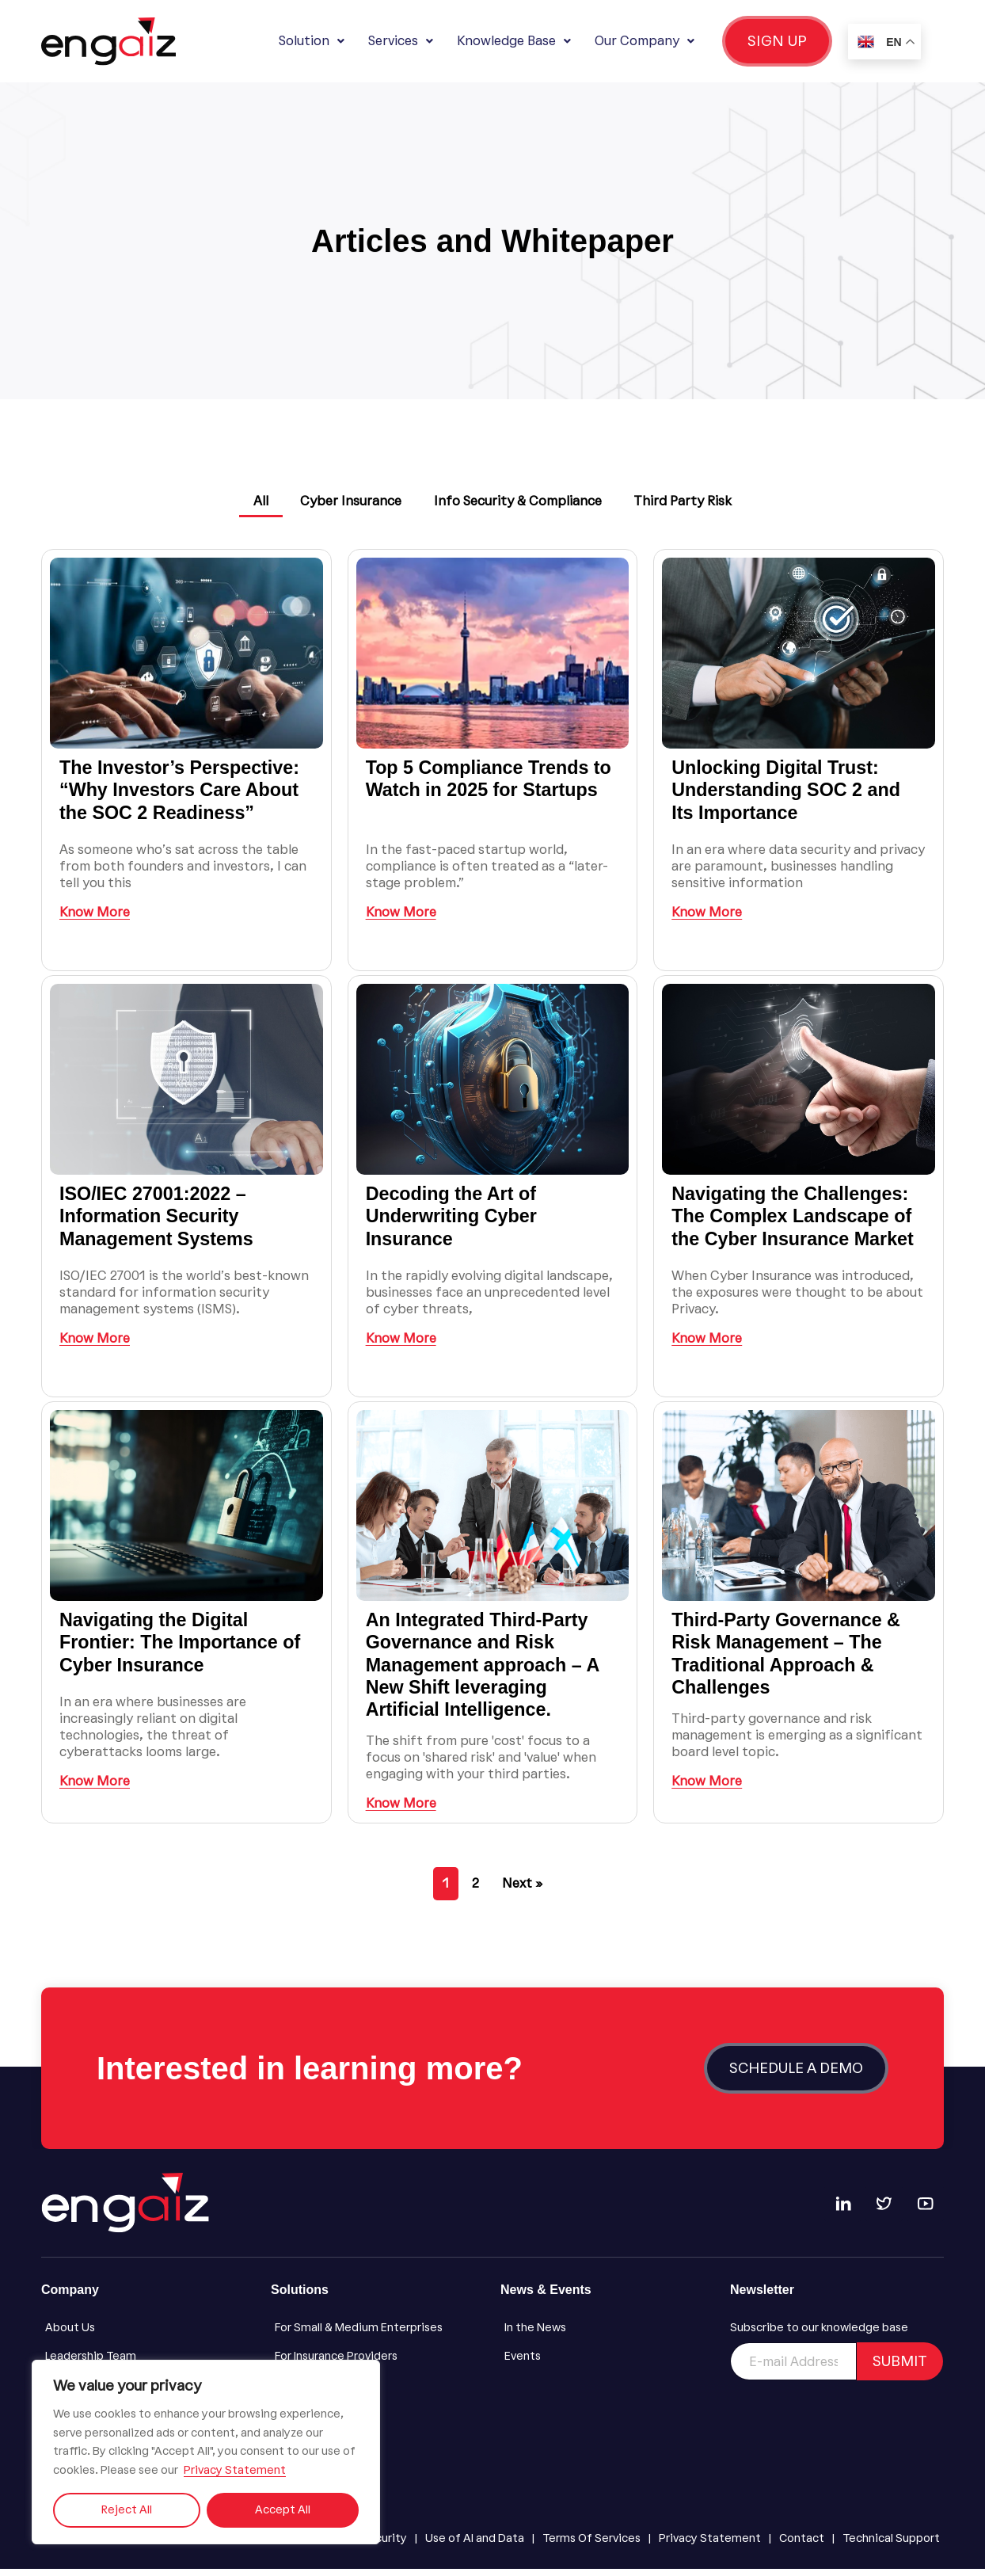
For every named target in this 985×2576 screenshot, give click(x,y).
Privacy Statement (235, 2470)
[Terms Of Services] (591, 2546)
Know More (94, 919)
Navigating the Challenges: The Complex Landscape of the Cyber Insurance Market (796, 1223)
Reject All (126, 2510)
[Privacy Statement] (710, 2546)
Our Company (644, 40)
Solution (311, 40)
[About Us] (148, 2335)
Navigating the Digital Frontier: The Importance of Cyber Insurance (183, 1649)
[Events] (607, 2363)
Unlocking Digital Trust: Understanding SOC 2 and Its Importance (789, 796)
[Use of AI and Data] (474, 2546)
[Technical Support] (891, 2546)
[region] (206, 2452)
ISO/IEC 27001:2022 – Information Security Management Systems (159, 1223)
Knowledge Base (514, 40)
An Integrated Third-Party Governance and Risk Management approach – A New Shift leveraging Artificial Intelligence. (486, 1671)
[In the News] (607, 2335)
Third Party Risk (688, 501)
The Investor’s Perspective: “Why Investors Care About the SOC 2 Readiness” (182, 796)
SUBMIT (900, 2368)
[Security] (384, 2546)
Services (400, 40)
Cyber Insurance (349, 501)
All (255, 501)
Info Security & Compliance (519, 501)
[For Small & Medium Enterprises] (378, 2335)
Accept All (282, 2510)
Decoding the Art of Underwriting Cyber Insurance (454, 1223)
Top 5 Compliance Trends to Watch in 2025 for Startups (492, 785)
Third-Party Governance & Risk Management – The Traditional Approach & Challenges (789, 1660)
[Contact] (801, 2546)
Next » (522, 1890)
